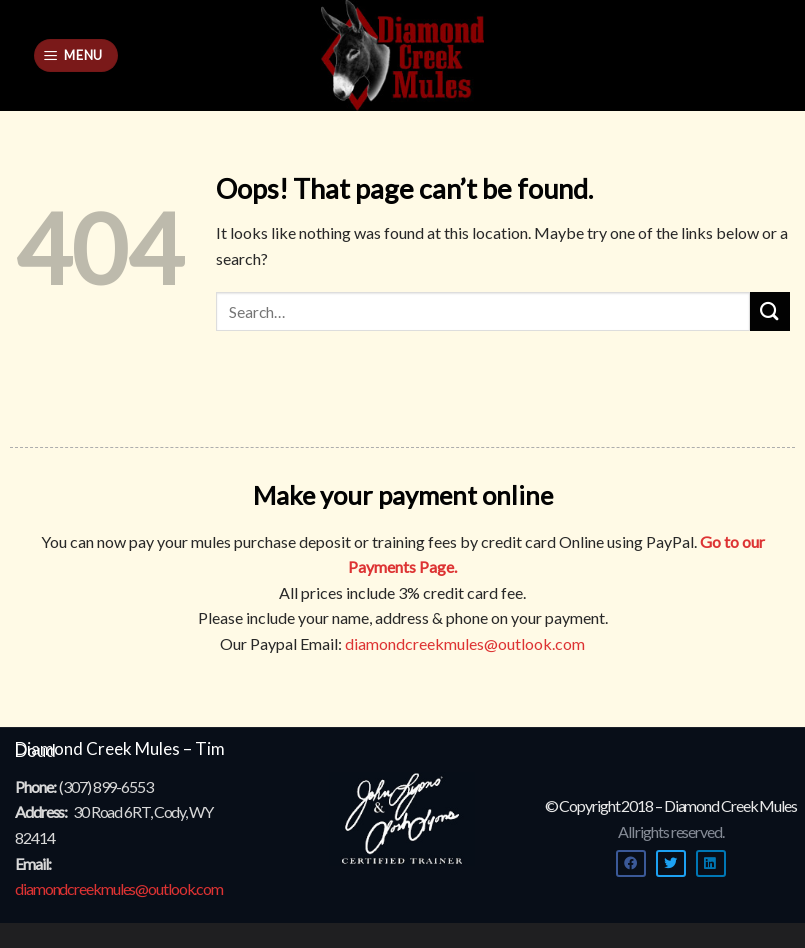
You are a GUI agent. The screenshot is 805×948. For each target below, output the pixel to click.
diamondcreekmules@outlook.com (465, 643)
